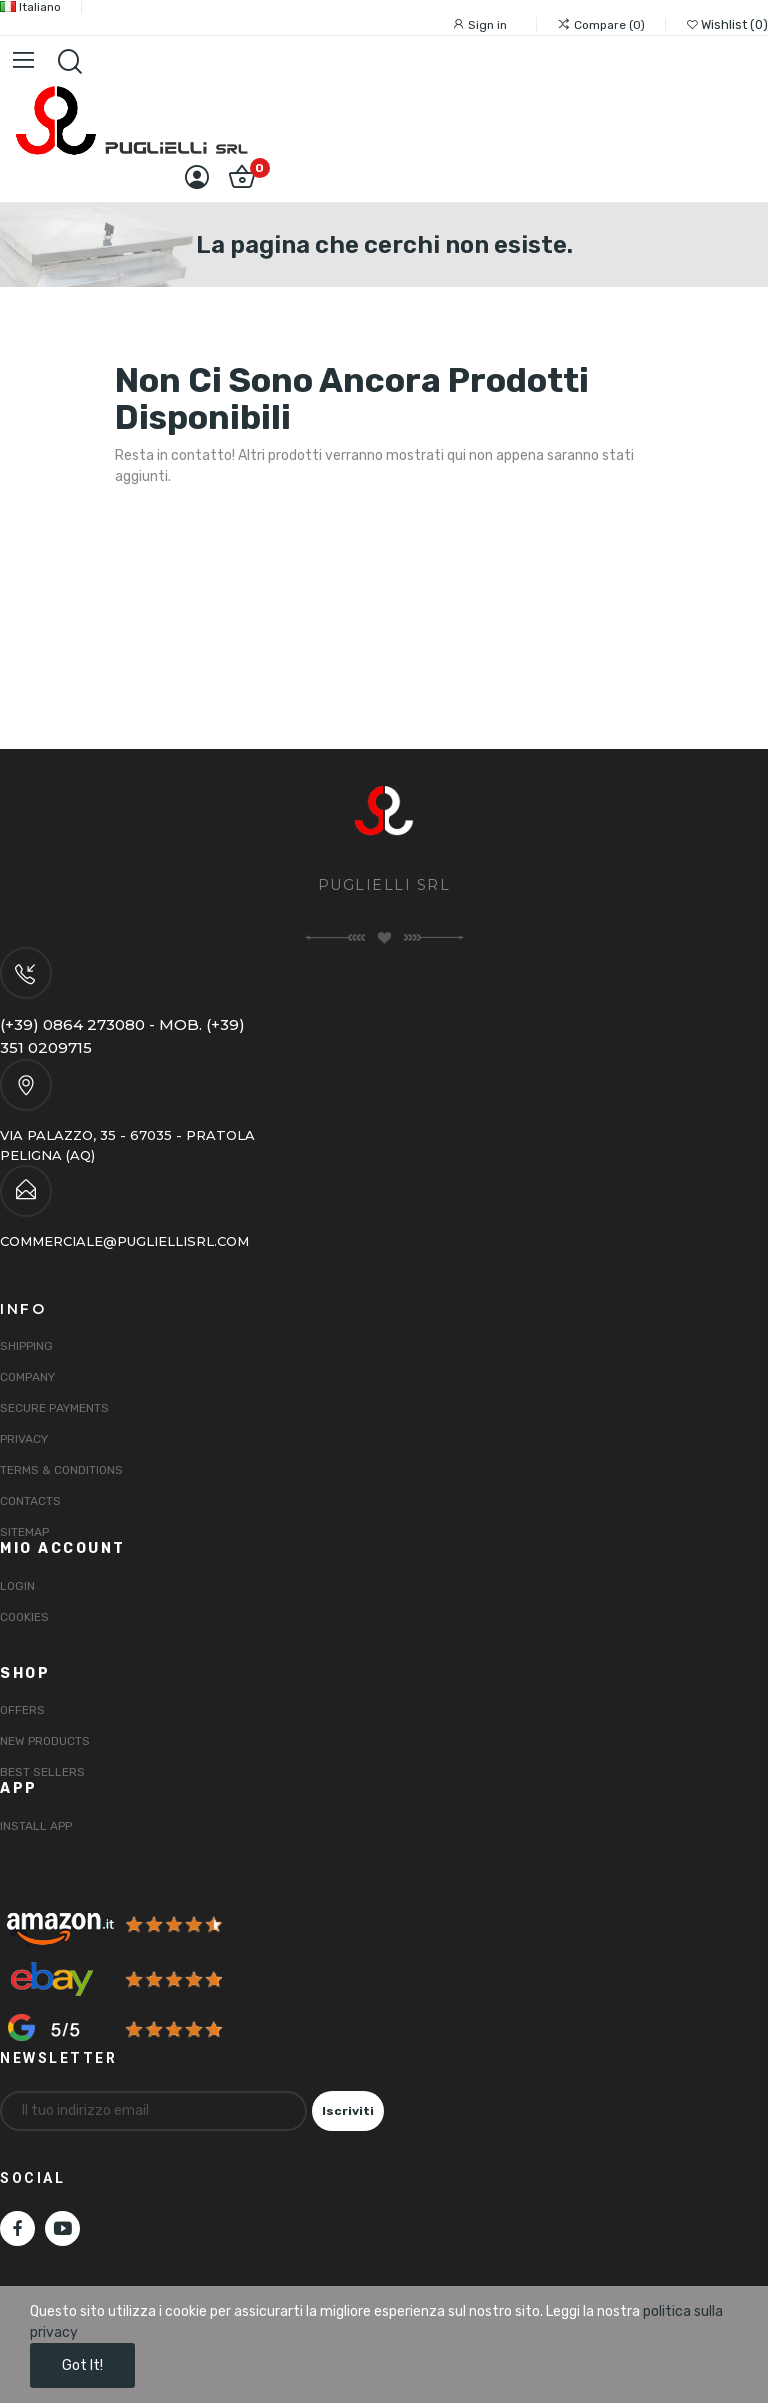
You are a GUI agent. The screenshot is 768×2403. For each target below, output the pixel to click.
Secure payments (54, 1408)
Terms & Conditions (61, 1470)
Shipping (26, 1346)
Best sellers (42, 1772)
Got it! (82, 2365)
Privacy (24, 1439)
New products (45, 1741)
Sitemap (24, 1532)
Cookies (24, 1617)
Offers (22, 1710)
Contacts (30, 1501)
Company (27, 1377)
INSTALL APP (36, 1826)
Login (17, 1586)
